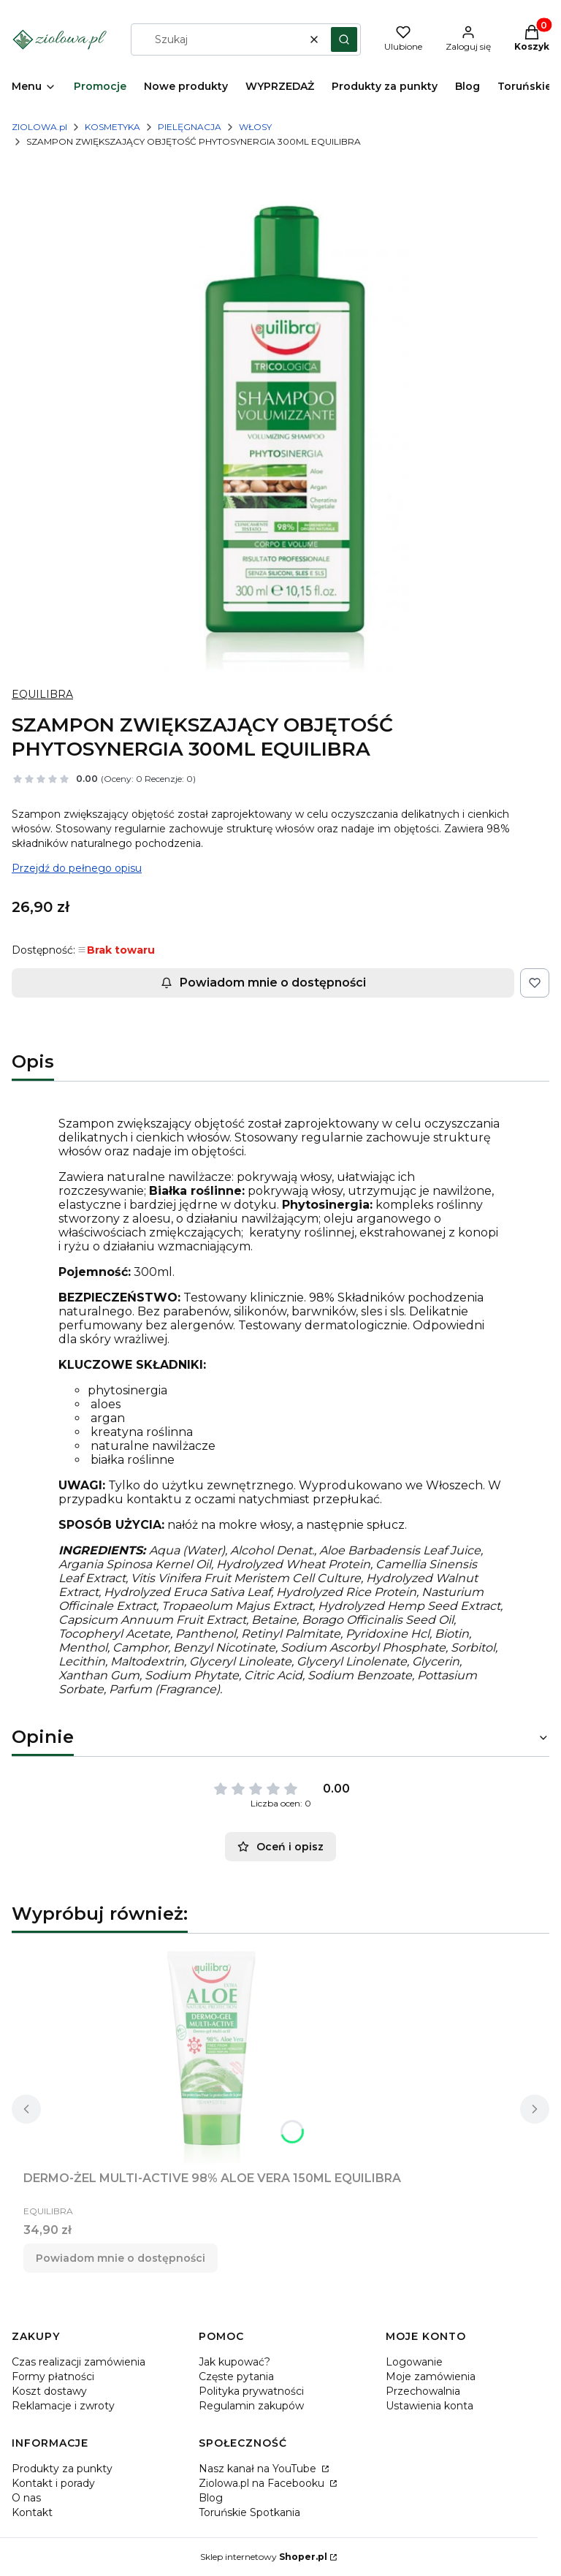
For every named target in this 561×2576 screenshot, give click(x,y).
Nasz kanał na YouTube (259, 2468)
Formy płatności (53, 2376)
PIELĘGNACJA (189, 126)
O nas (26, 2497)
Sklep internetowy (263, 2556)
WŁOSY (255, 126)
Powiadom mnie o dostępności (263, 982)
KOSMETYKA (112, 126)
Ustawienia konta (429, 2405)
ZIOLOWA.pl (39, 126)
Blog (211, 2497)
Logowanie (414, 2361)
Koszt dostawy (49, 2391)
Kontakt (32, 2512)
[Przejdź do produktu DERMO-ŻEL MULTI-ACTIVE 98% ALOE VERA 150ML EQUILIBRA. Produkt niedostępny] (212, 2055)
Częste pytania (236, 2376)
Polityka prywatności (251, 2391)
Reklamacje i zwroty (63, 2405)
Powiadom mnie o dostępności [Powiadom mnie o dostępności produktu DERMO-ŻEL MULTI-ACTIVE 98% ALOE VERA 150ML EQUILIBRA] (120, 2258)
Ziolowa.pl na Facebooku (263, 2483)
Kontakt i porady (53, 2483)
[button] (344, 39)
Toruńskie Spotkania (249, 2512)
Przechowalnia (423, 2391)
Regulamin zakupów (251, 2405)
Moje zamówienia (431, 2376)
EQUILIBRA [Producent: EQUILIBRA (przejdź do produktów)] (42, 694)
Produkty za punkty (62, 2468)
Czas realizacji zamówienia (78, 2361)
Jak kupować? (234, 2361)
